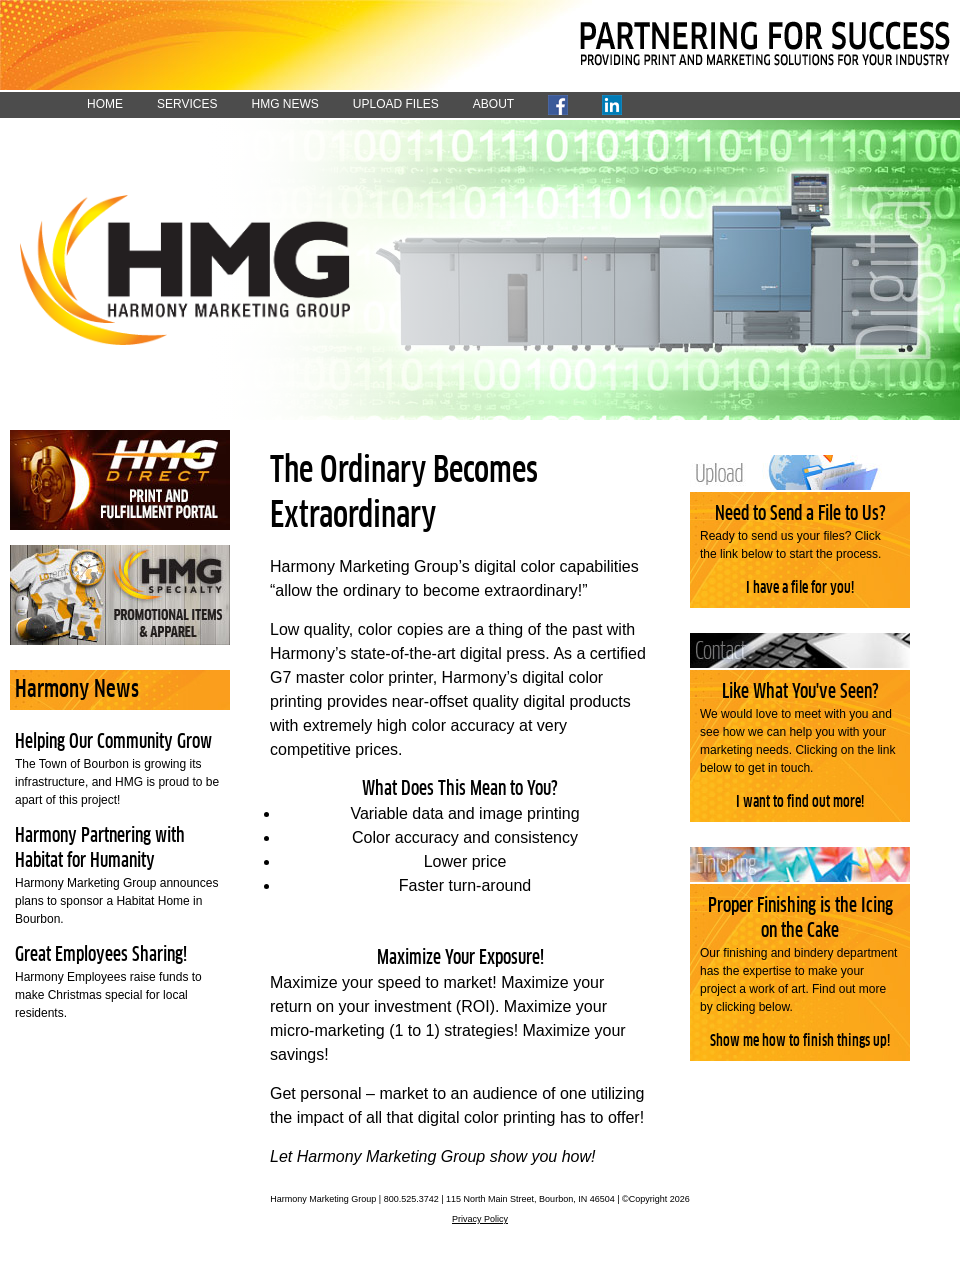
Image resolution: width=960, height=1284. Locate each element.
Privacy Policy (480, 1219)
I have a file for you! (800, 588)
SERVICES (187, 104)
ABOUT (493, 104)
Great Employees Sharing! (101, 955)
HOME (105, 104)
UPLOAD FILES (396, 104)
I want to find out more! (800, 802)
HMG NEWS (284, 104)
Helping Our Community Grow (113, 742)
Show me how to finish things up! (800, 1041)
